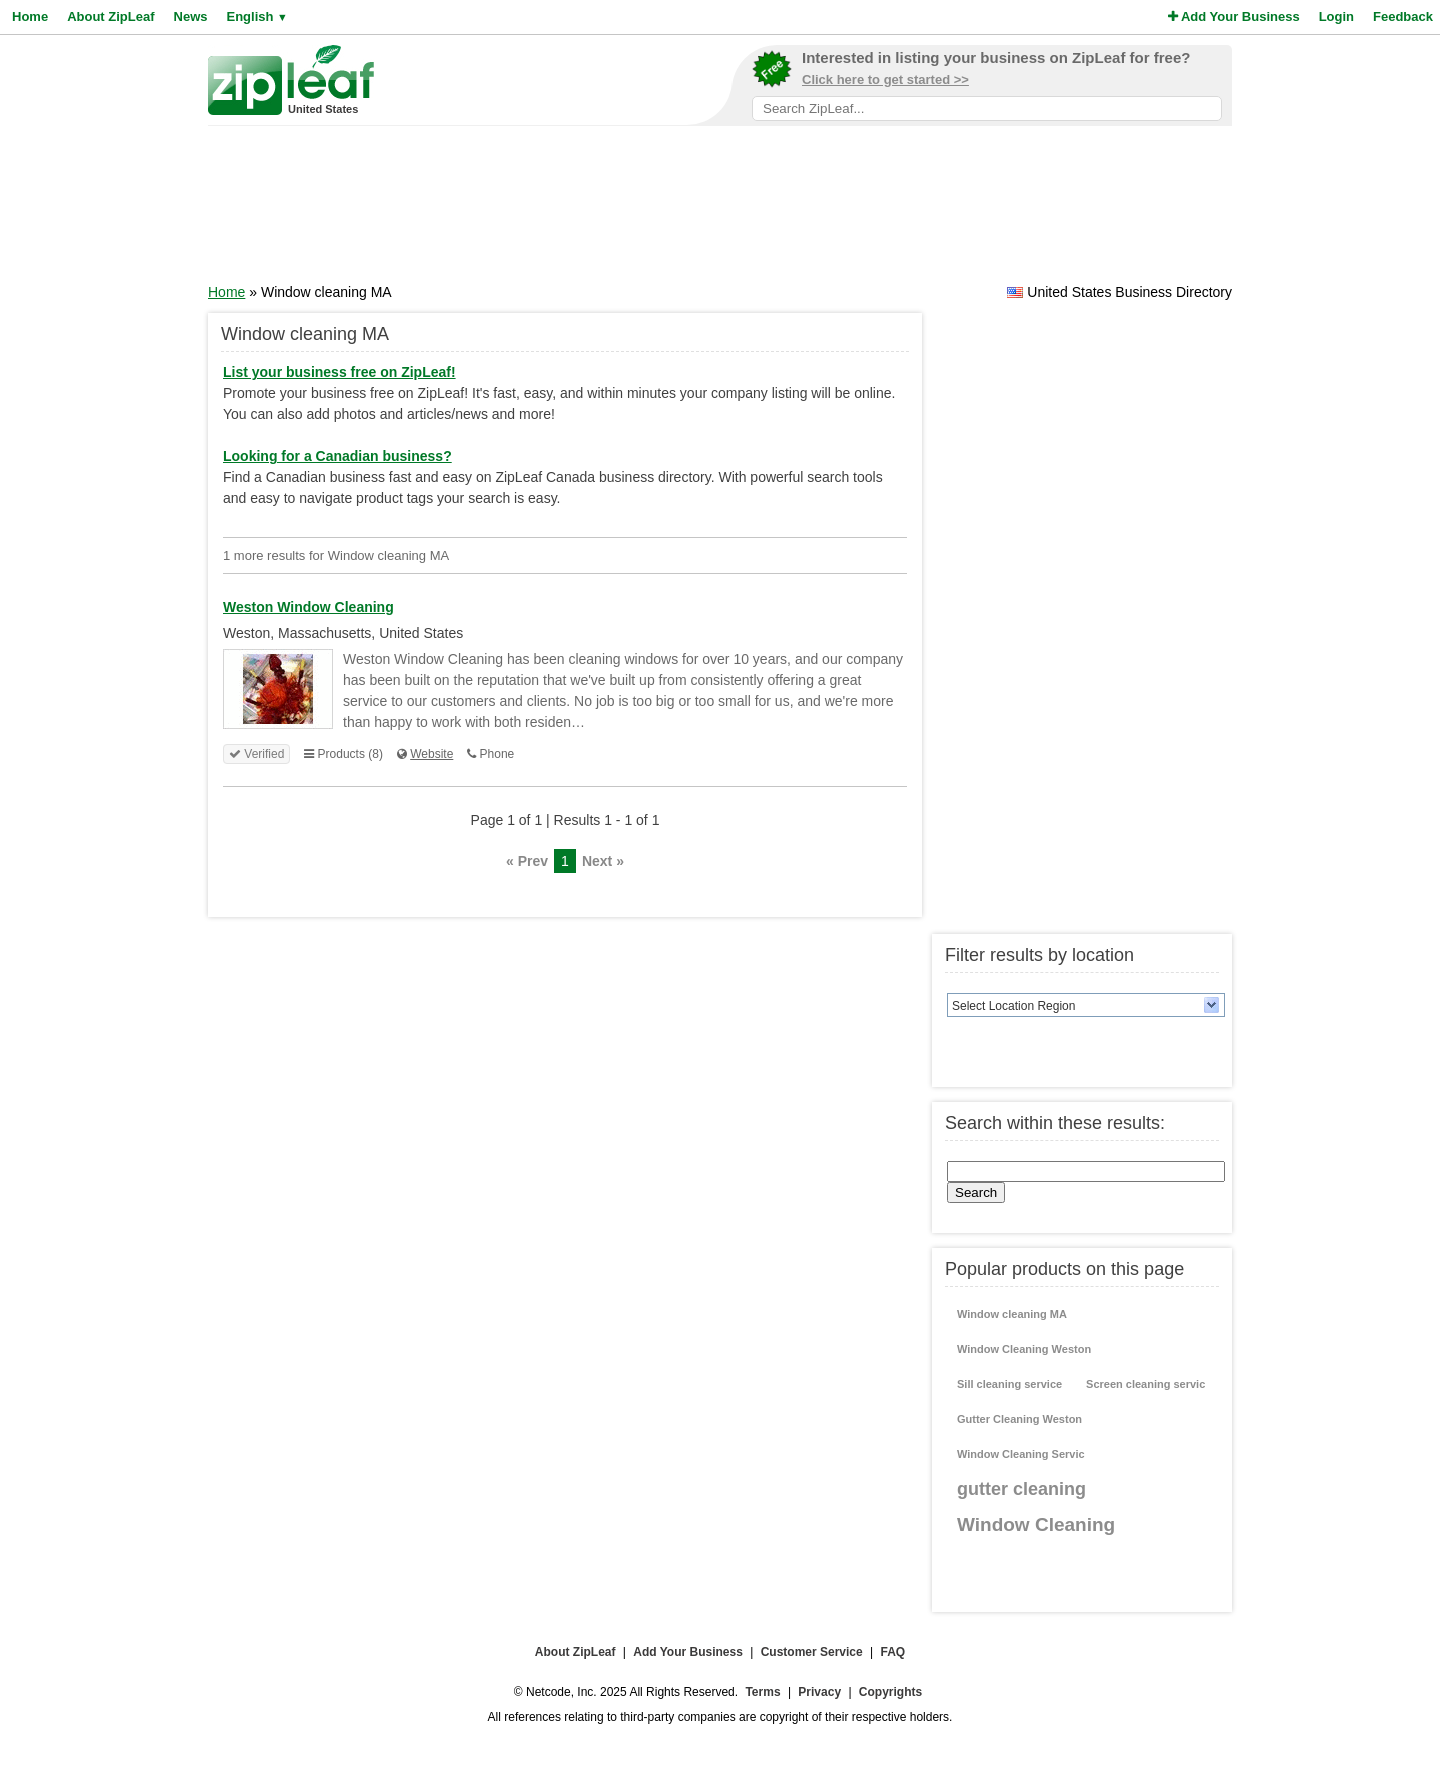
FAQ (893, 1652)
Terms (762, 1692)
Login (1336, 16)
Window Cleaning (1036, 1524)
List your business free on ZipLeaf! (339, 372)
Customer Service (812, 1652)
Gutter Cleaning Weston (1019, 1419)
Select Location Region (1013, 1006)
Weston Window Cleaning (308, 607)
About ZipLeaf (110, 16)
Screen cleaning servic (1145, 1384)
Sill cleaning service (1009, 1384)
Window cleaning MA (1012, 1314)
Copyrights (890, 1692)
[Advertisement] (720, 211)
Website (431, 754)
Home (30, 16)
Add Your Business (1234, 16)
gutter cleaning (1021, 1489)
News (191, 16)
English (256, 16)
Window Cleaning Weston (1024, 1349)
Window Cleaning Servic (1021, 1454)
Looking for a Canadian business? (337, 456)
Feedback (1403, 16)
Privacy (819, 1692)
